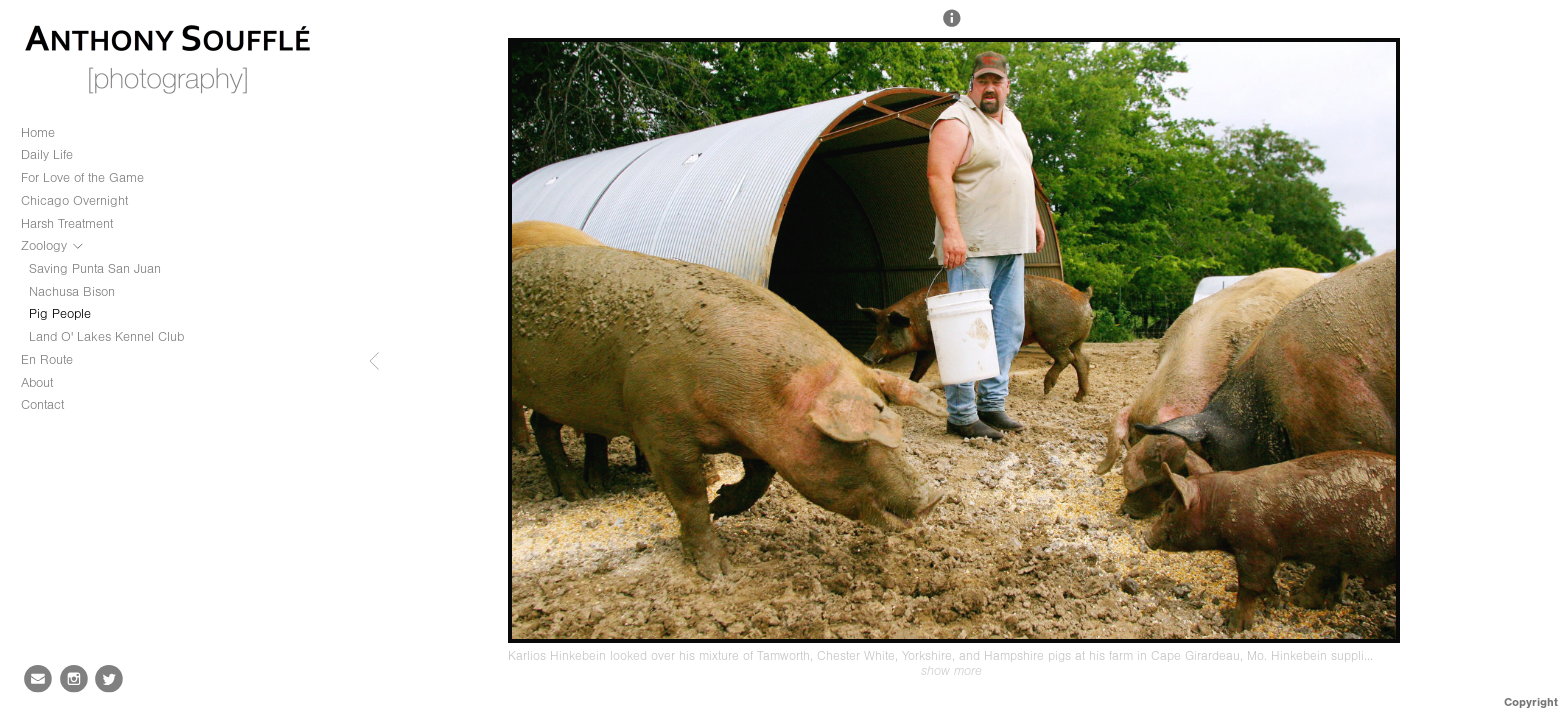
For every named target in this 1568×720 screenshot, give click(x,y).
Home (38, 132)
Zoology (53, 246)
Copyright (1531, 702)
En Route (47, 359)
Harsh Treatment (67, 223)
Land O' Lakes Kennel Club (106, 336)
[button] (952, 27)
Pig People (60, 313)
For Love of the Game (82, 177)
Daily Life (47, 154)
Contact (42, 404)
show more (951, 671)
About (37, 382)
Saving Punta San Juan (95, 268)
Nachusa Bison (72, 291)
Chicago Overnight (74, 200)
